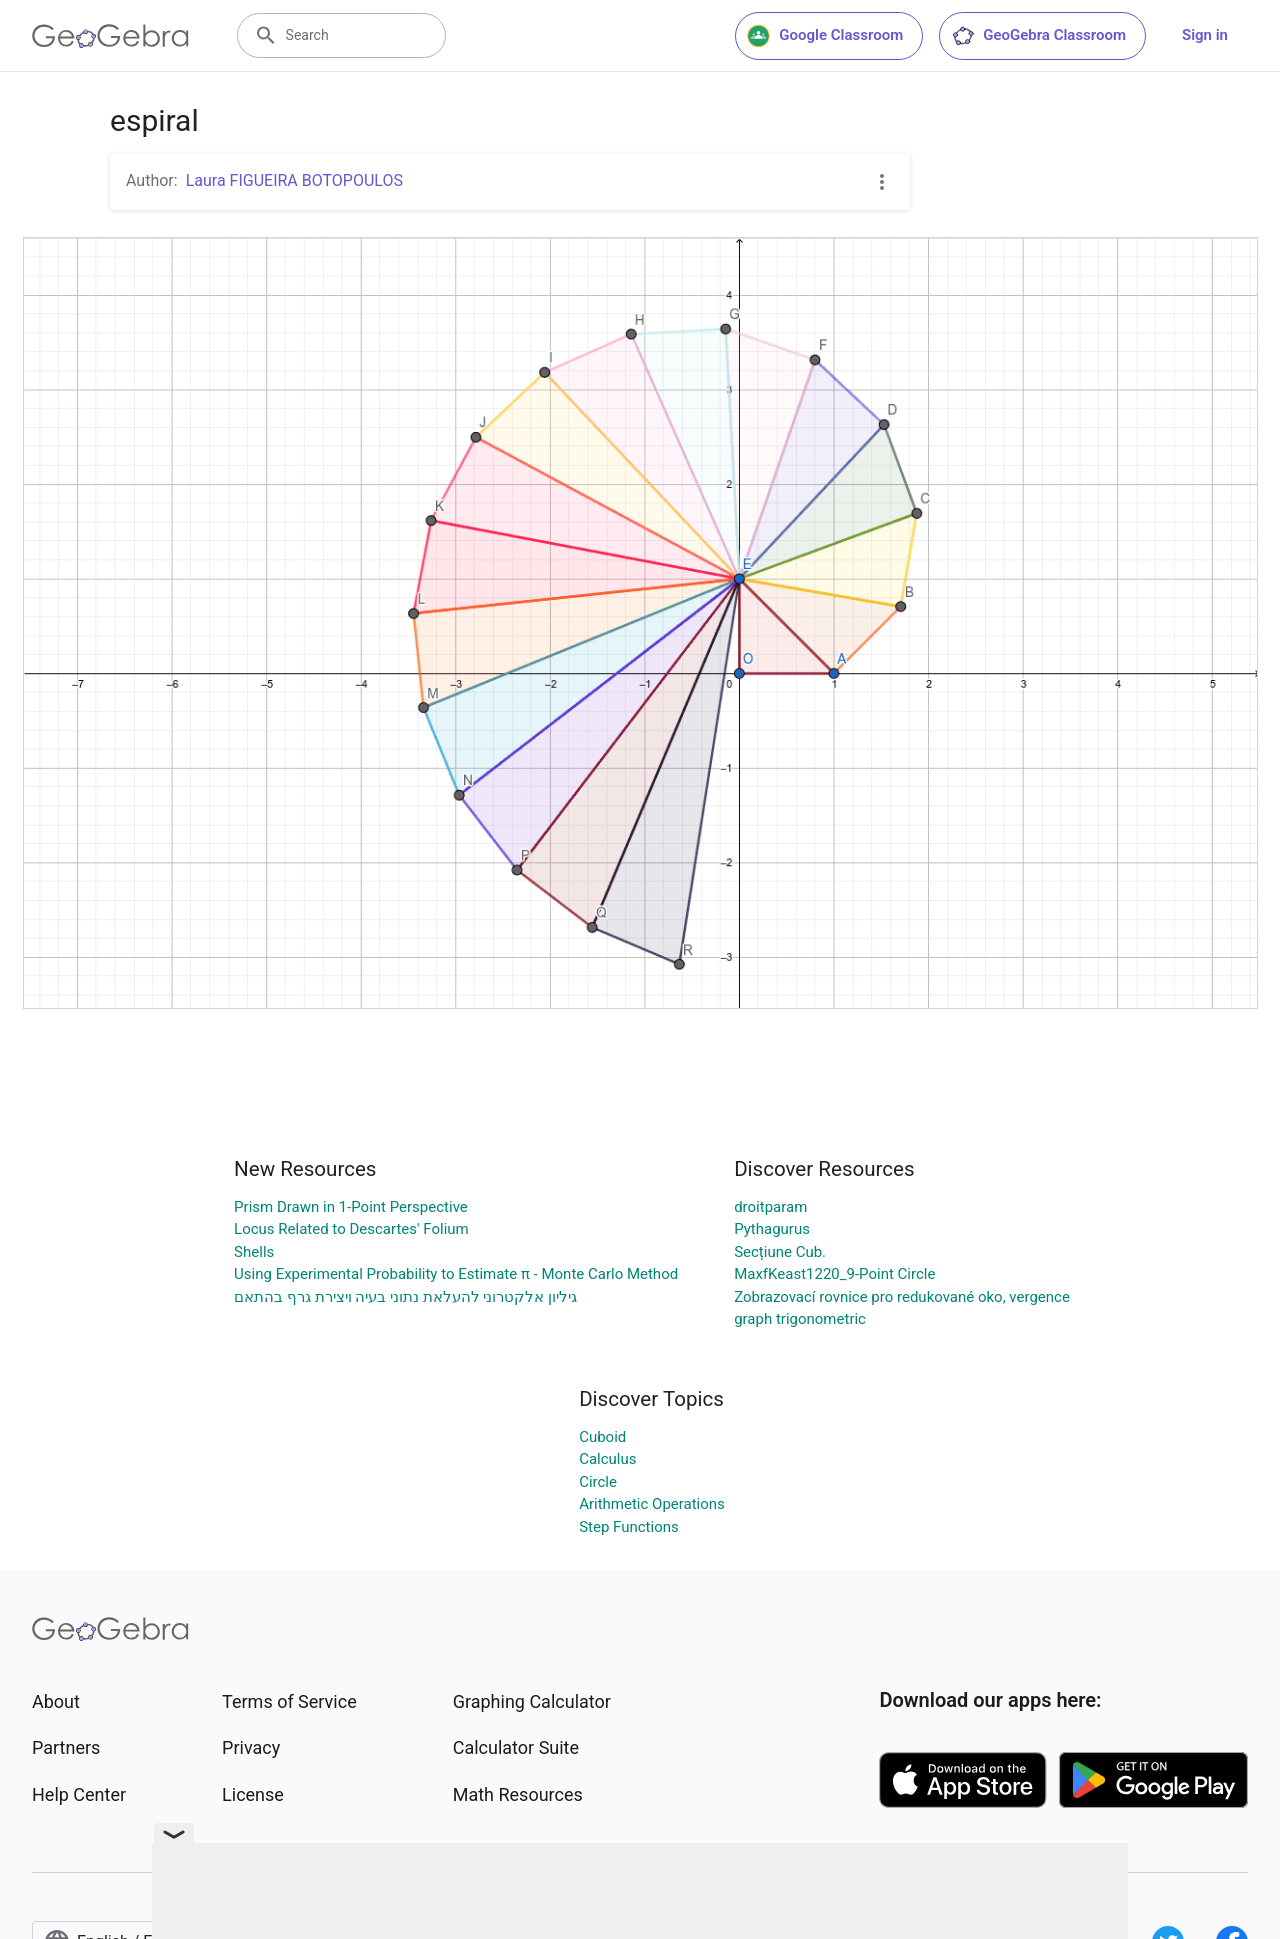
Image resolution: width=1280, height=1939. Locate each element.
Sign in (1205, 35)
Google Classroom (825, 36)
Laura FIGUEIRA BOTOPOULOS (294, 180)
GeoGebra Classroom (1038, 36)
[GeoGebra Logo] (110, 36)
